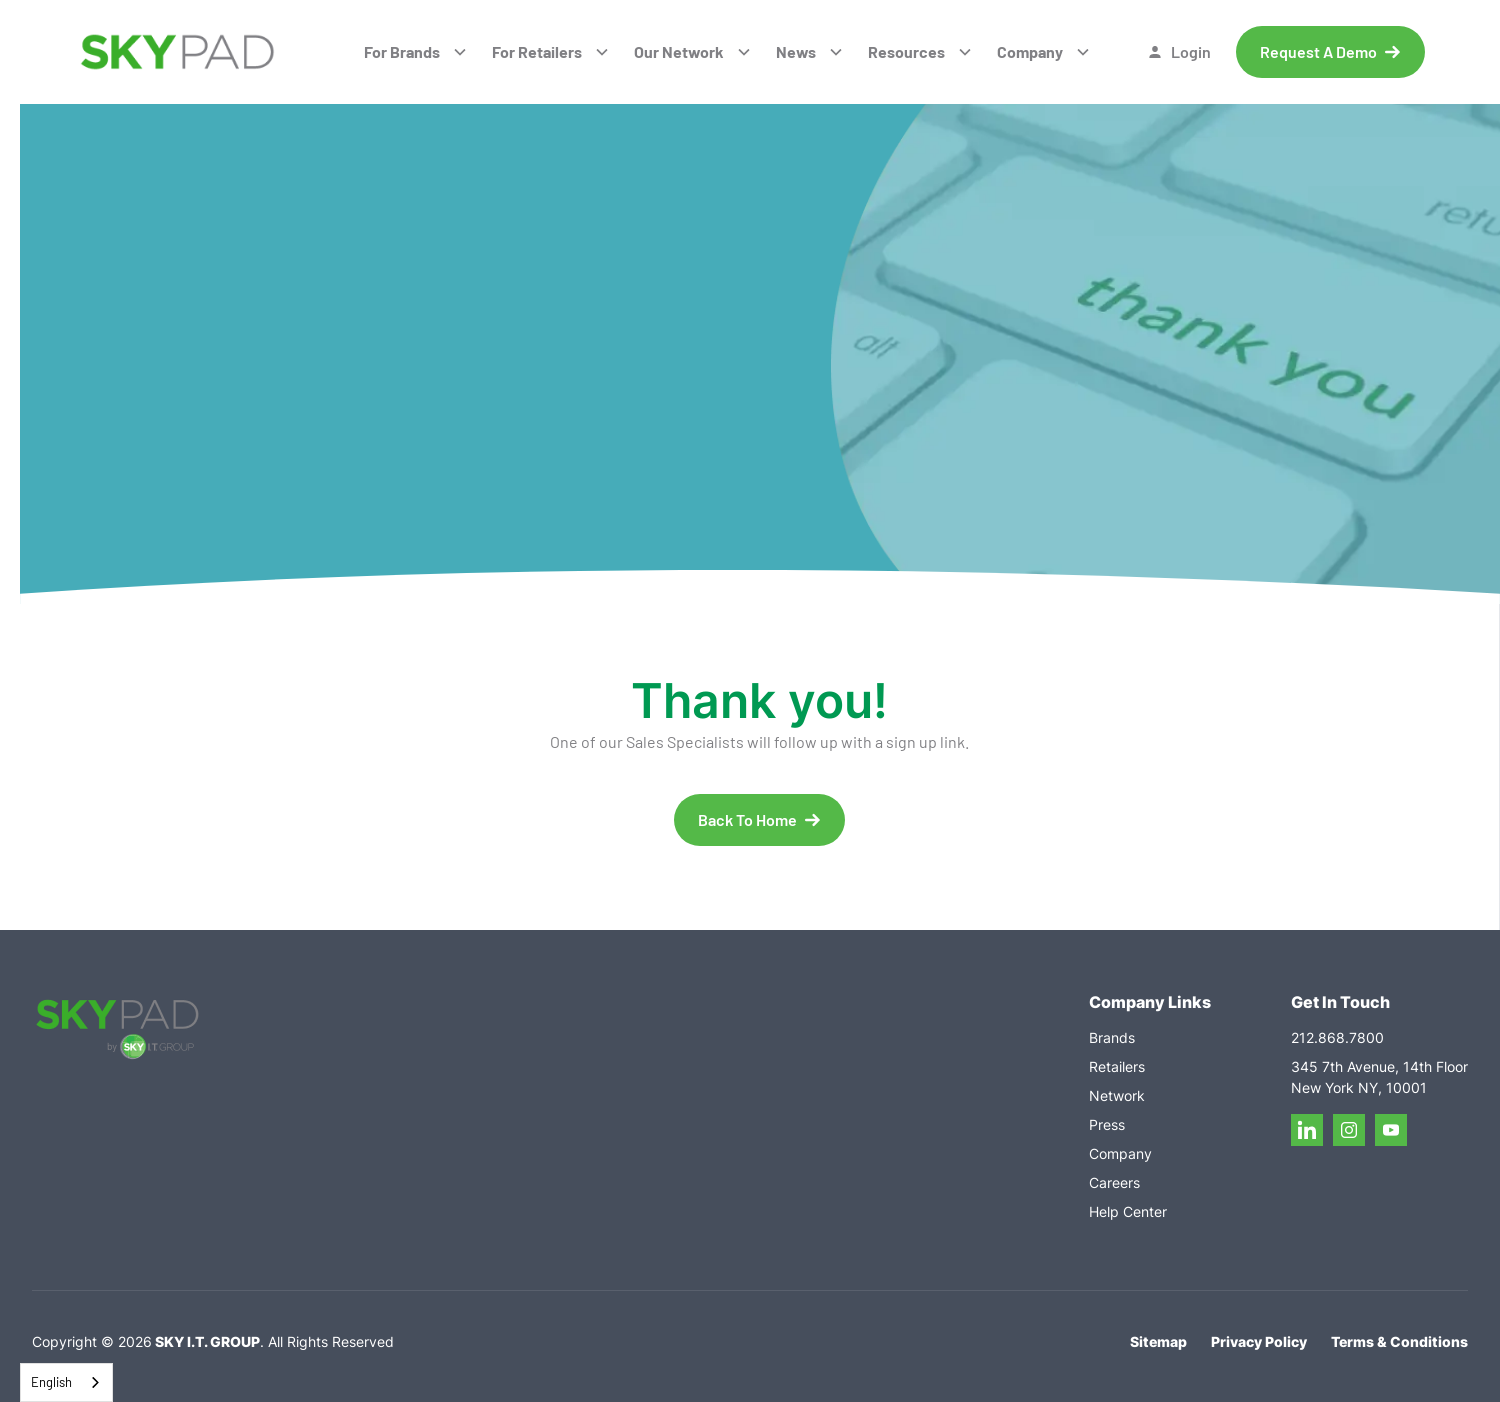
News (796, 51)
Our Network (679, 51)
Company (1030, 51)
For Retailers (537, 51)
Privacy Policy (1259, 1341)
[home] (177, 52)
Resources (906, 51)
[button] (416, 52)
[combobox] (66, 1382)
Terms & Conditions (1399, 1341)
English (51, 1382)
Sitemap (1158, 1341)
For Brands (402, 51)
